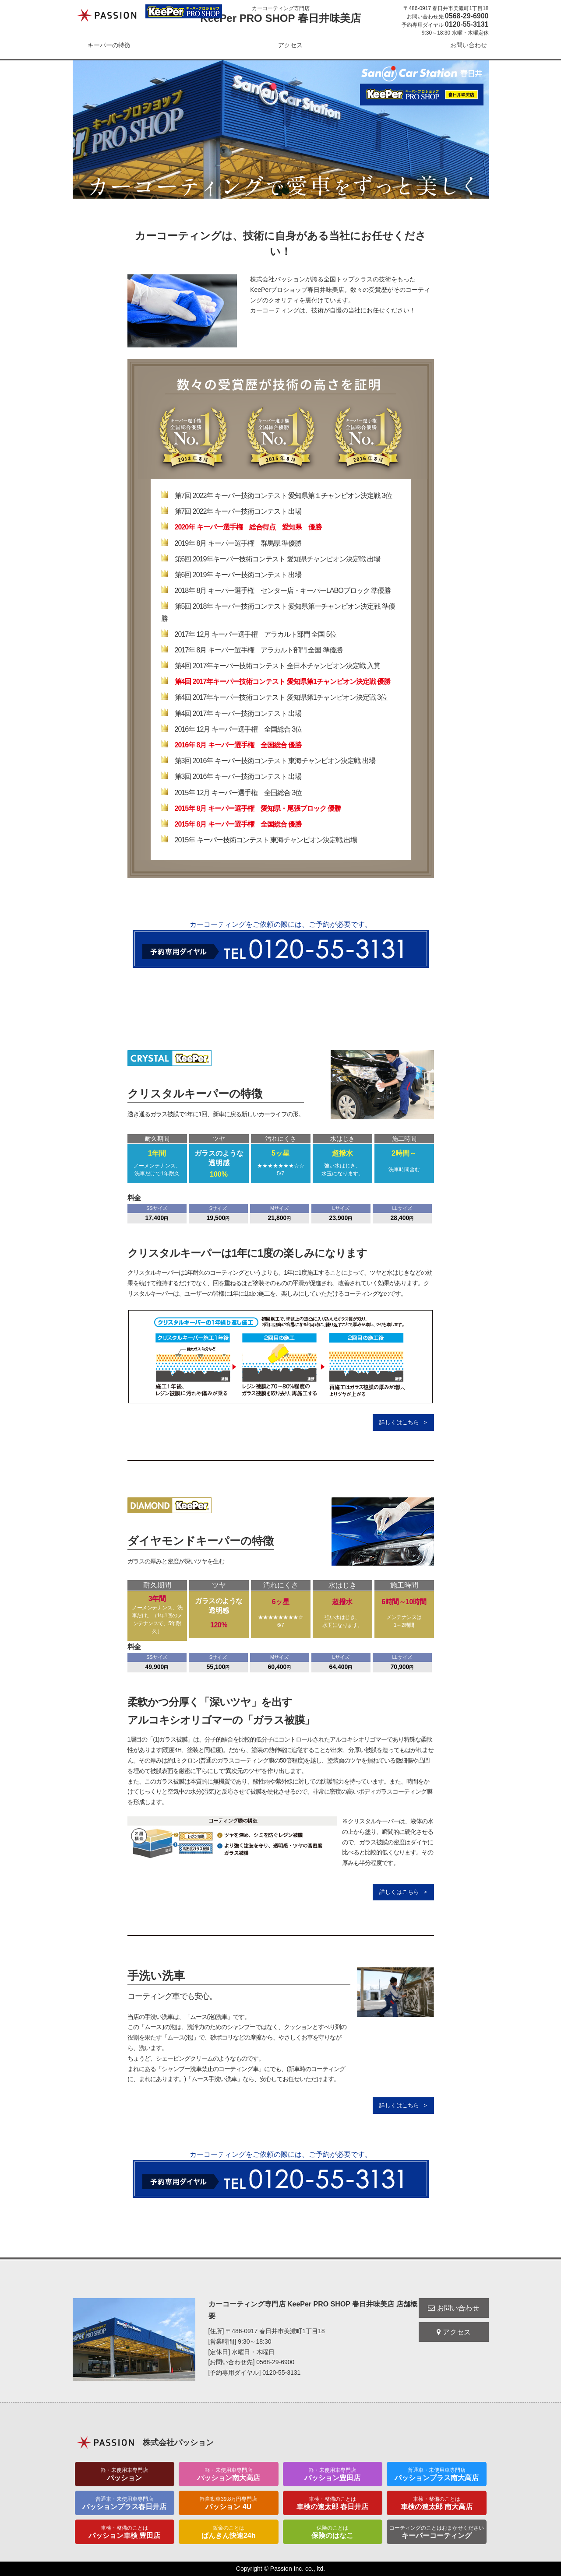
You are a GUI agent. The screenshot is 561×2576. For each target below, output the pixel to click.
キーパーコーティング (437, 2531)
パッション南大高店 (229, 2473)
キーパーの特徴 (109, 45)
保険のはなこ (333, 2531)
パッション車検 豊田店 (125, 2531)
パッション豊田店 (333, 2473)
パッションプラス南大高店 (437, 2473)
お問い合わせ (468, 45)
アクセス (290, 45)
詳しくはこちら (399, 1422)
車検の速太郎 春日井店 (333, 2502)
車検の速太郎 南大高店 (437, 2502)
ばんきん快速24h (229, 2531)
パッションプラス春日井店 (125, 2502)
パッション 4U (229, 2502)
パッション (125, 2473)
